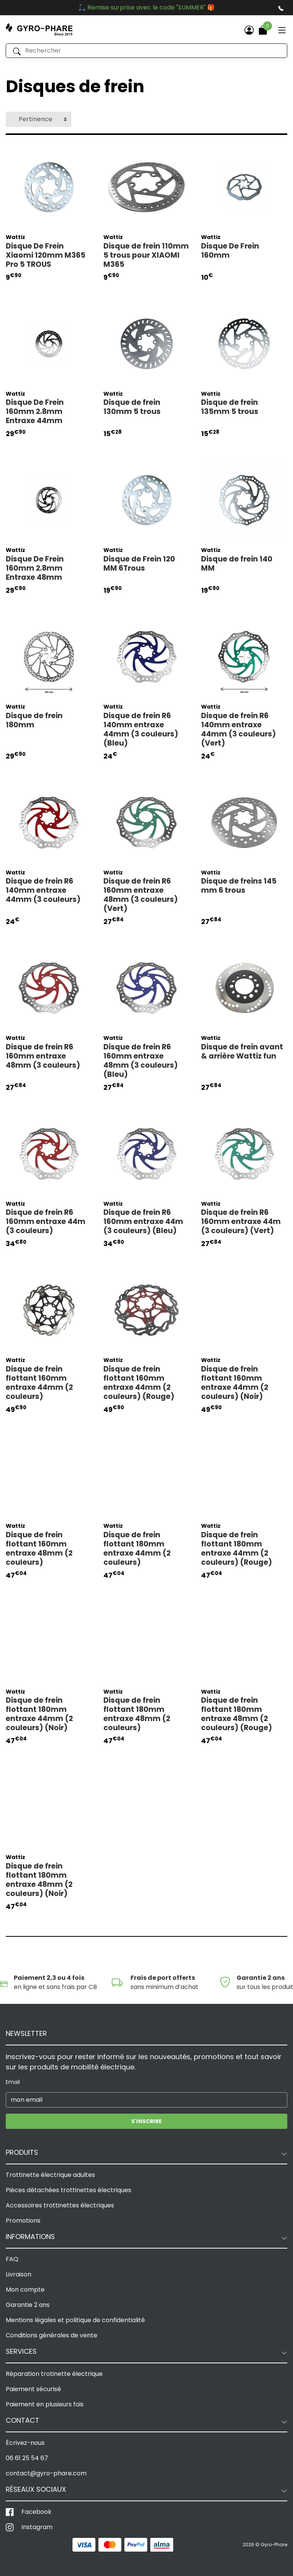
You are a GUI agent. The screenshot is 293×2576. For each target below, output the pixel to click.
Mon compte (25, 2289)
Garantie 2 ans (28, 2304)
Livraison (18, 2274)
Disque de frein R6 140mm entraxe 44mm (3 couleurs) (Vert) (238, 729)
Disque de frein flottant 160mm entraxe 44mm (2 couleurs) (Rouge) (138, 1383)
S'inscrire (146, 2121)
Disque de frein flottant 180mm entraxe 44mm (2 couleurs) (137, 1548)
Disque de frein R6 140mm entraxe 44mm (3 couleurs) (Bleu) (140, 729)
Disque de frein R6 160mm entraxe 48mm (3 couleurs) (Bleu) (140, 1061)
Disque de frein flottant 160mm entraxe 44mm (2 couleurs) (39, 1383)
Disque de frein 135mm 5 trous (229, 407)
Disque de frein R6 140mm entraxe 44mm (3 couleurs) (43, 890)
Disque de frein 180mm (34, 720)
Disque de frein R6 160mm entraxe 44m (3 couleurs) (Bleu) (143, 1221)
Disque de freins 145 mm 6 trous (239, 886)
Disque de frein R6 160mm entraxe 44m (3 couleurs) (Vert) (241, 1221)
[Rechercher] (146, 50)
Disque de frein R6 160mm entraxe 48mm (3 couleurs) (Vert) (140, 895)
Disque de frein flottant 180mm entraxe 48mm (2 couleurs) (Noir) (39, 1880)
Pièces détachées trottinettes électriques (68, 2190)
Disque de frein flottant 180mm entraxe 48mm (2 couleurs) (136, 1714)
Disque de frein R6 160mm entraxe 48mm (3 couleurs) (43, 1056)
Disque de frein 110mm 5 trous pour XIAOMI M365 (146, 255)
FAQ (12, 2259)
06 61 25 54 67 (27, 2458)
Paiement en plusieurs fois (45, 2404)
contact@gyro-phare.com (46, 2473)
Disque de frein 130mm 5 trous (132, 407)
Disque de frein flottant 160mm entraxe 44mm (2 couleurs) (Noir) (234, 1383)
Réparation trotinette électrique (54, 2373)
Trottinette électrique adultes (50, 2174)
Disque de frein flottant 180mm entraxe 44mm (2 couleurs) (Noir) (39, 1714)
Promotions (23, 2220)
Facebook (36, 2511)
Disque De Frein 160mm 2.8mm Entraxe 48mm (35, 568)
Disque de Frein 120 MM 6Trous (139, 564)
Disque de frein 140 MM (236, 564)
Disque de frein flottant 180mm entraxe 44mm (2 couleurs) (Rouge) (236, 1548)
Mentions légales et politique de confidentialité (75, 2320)
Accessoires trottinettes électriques (60, 2205)
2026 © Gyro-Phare (265, 2544)
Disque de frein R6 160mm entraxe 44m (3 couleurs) (45, 1221)
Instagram (37, 2527)
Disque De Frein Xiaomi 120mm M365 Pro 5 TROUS (45, 255)
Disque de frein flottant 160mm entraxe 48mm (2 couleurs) (39, 1548)
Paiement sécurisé (33, 2389)
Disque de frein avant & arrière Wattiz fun (242, 1052)
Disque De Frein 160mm (230, 251)
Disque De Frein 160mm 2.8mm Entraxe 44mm (35, 411)
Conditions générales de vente (51, 2335)
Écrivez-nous (25, 2442)
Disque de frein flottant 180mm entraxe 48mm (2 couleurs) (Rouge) (236, 1714)
